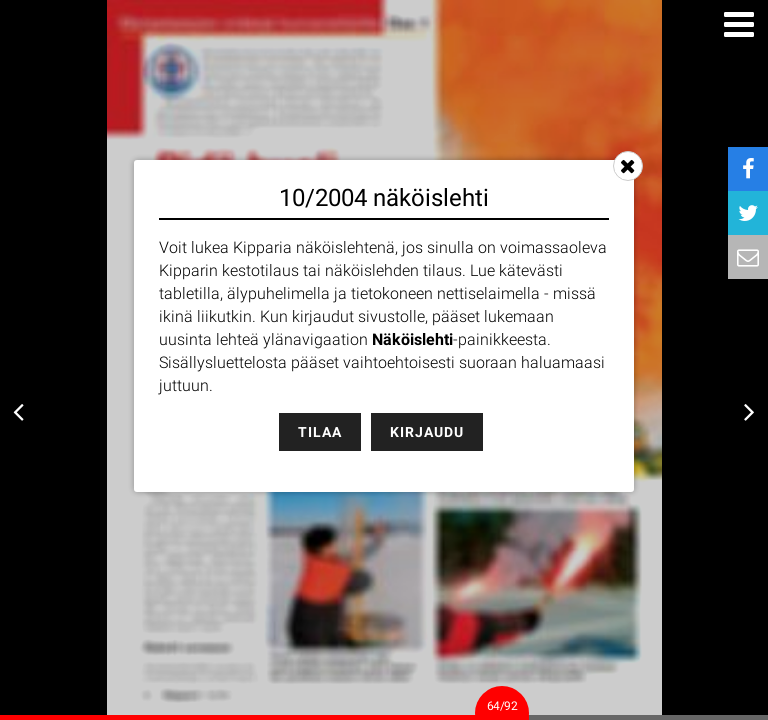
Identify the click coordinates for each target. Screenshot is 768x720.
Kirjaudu (427, 432)
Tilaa (320, 432)
